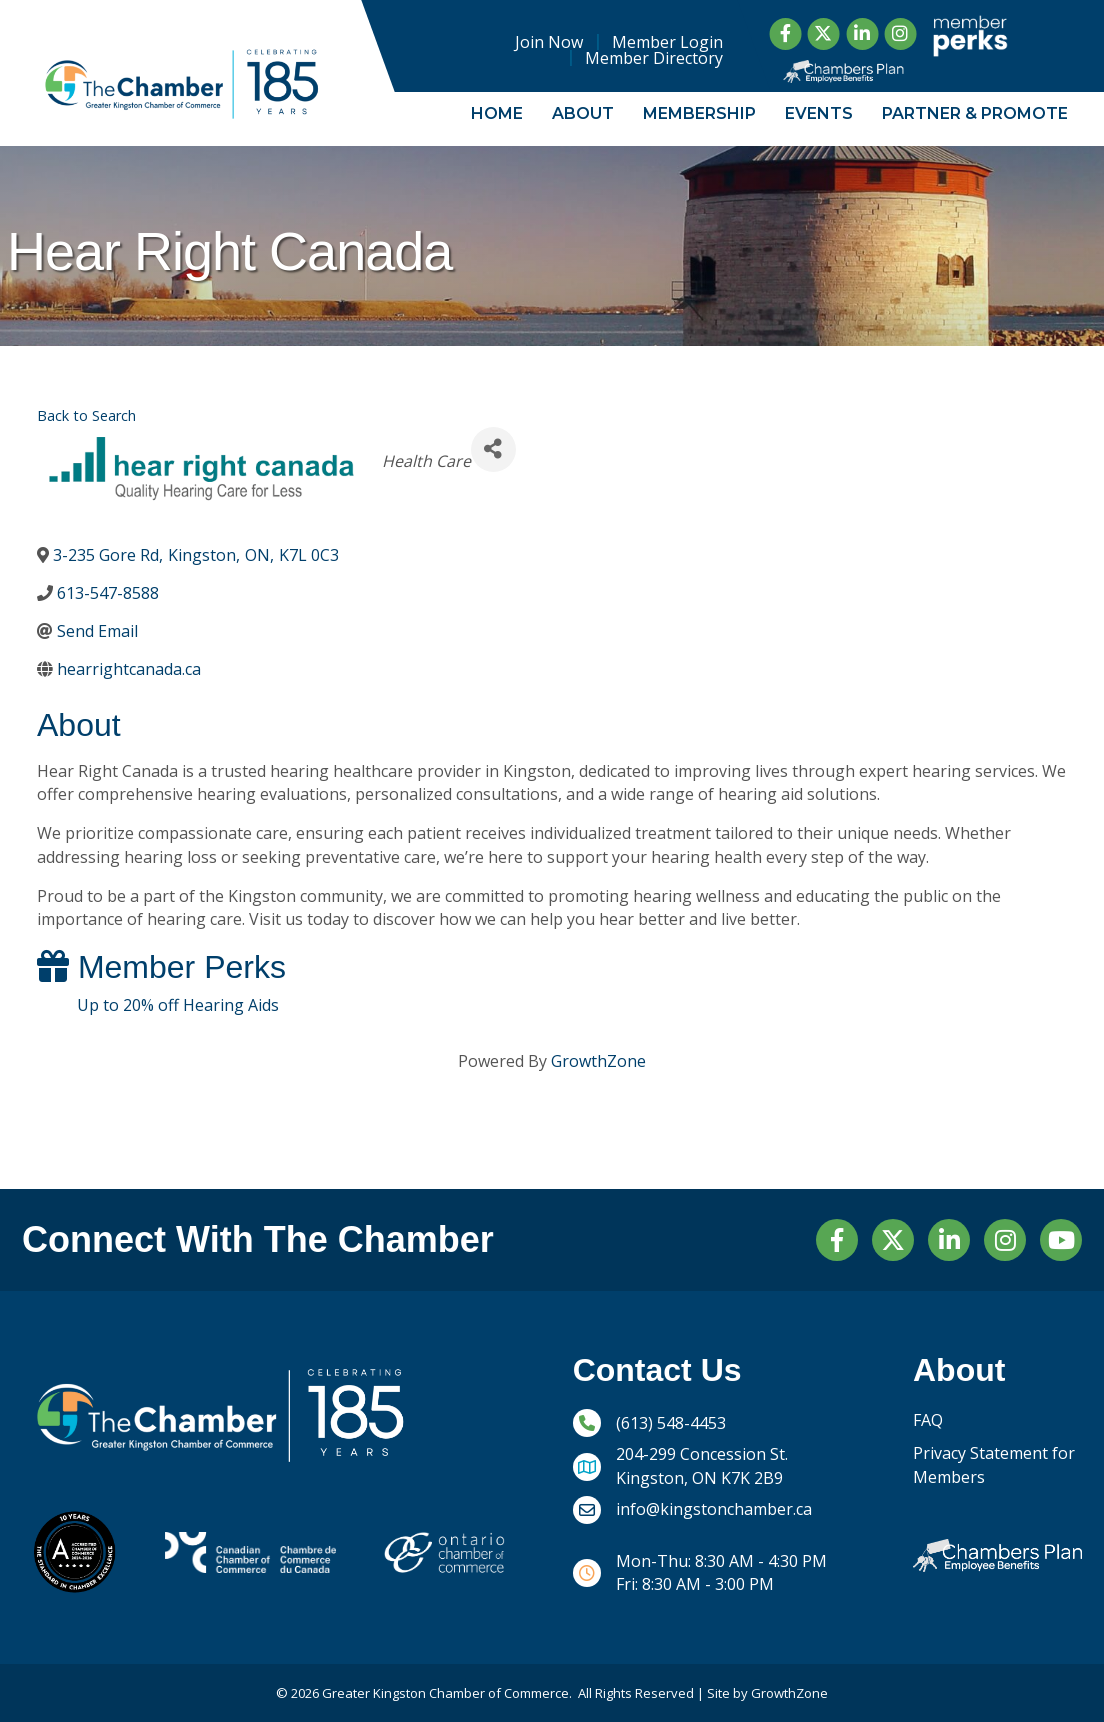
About (583, 113)
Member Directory (655, 58)
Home (497, 113)
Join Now (550, 42)
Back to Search (86, 415)
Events (819, 113)
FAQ (928, 1420)
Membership (699, 113)
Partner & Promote (975, 113)
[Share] (493, 449)
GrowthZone (598, 1061)
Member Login (668, 42)
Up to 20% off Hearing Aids (178, 1005)
